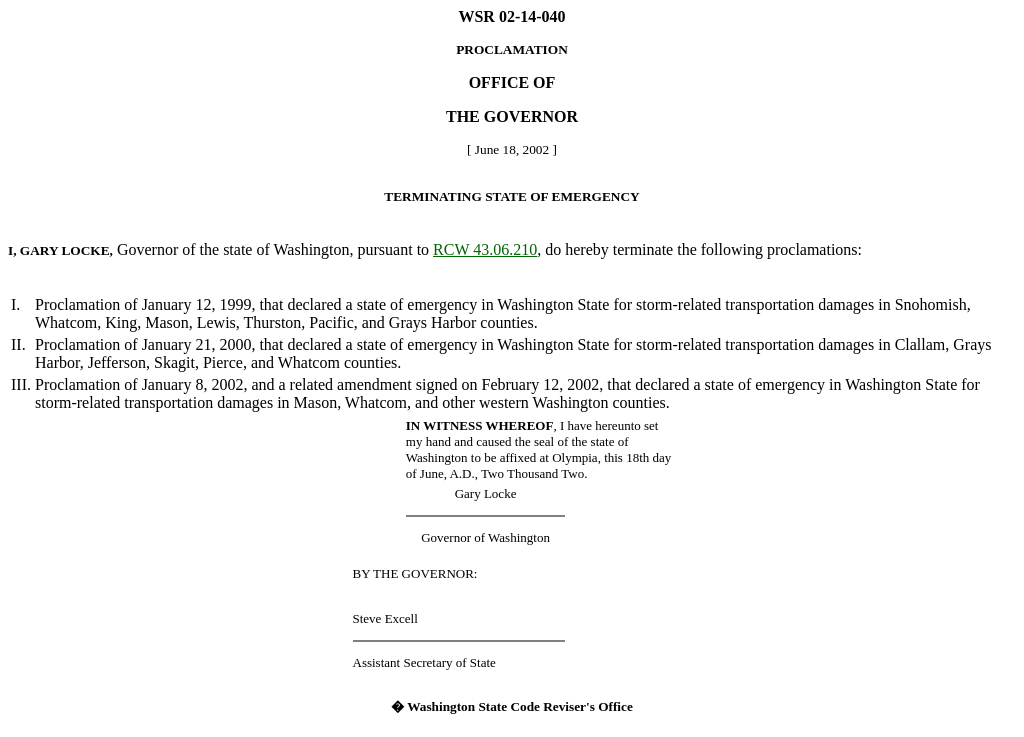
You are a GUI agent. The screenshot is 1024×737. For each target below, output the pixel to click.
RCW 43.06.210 (485, 249)
